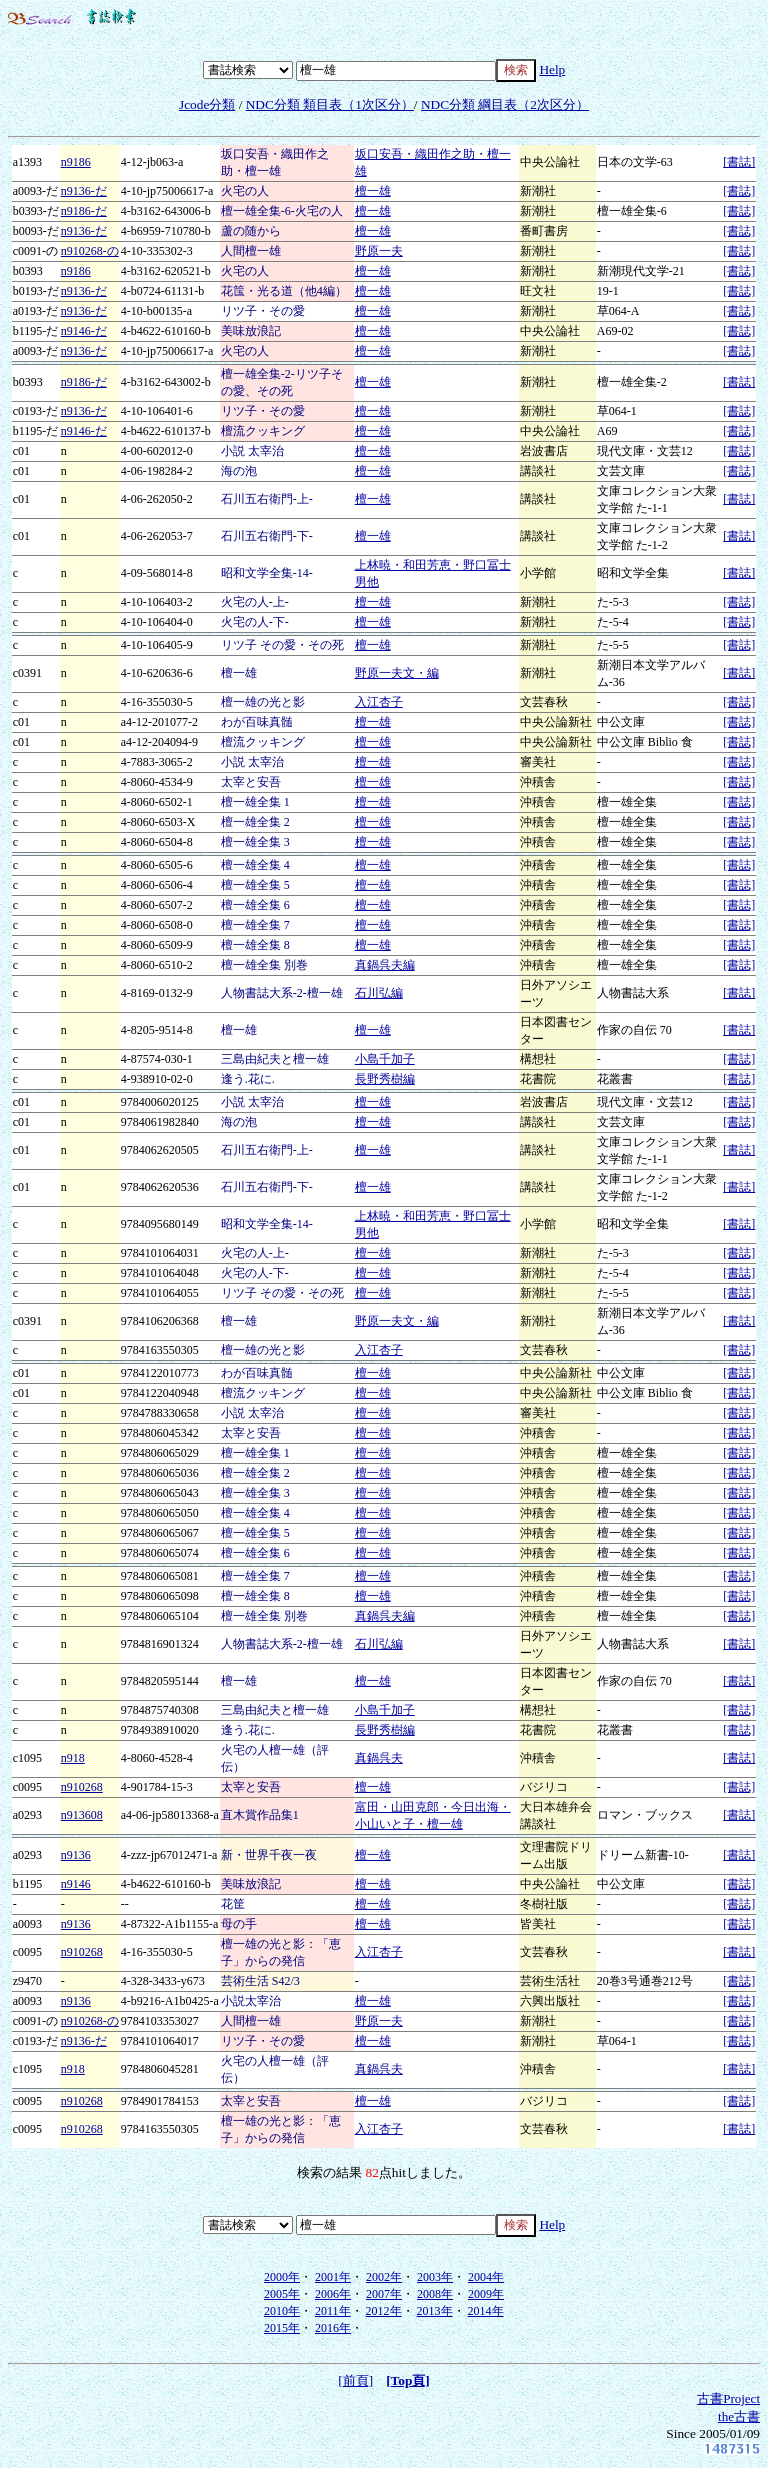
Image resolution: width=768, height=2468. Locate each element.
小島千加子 (385, 1059)
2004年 (486, 2277)
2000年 (282, 2277)
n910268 (82, 1787)
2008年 (435, 2294)
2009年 (486, 2294)
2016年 (333, 2328)
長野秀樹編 (385, 1079)
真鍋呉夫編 (385, 965)
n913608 (82, 1815)
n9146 (76, 1884)
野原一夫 (379, 251)
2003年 (435, 2277)
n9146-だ (84, 331)
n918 (73, 1758)
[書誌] (739, 162)
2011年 (333, 2311)
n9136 (76, 1855)
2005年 (282, 2294)
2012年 (384, 2311)
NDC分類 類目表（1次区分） (330, 104)
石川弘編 (379, 993)
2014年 (486, 2311)
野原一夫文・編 (397, 673)
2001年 (333, 2277)
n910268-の (90, 251)
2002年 (384, 2277)
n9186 (76, 162)
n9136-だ (84, 191)
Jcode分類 (207, 104)
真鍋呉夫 (379, 1758)
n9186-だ (84, 211)
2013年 (435, 2311)
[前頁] (355, 2380)
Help (552, 69)
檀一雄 (373, 191)
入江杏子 (379, 702)
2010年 (282, 2311)
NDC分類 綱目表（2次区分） (505, 104)
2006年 (333, 2294)
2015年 (282, 2328)
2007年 (384, 2294)
